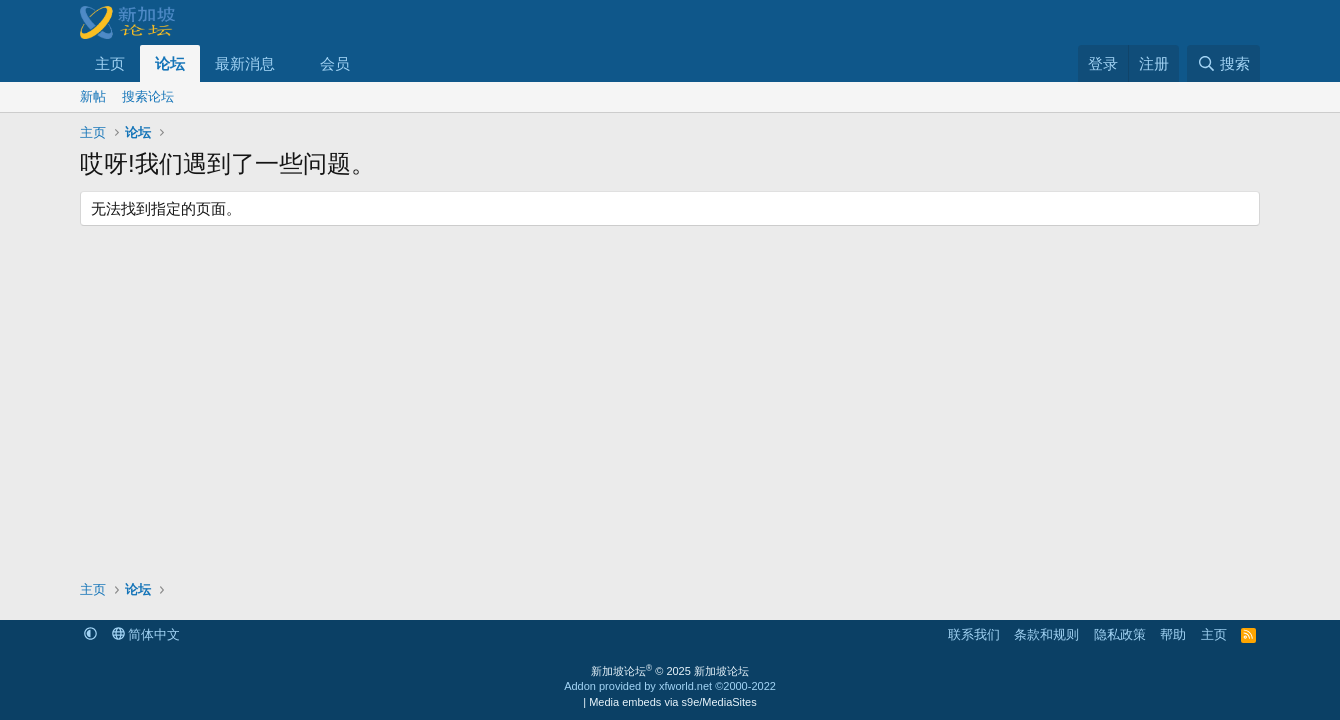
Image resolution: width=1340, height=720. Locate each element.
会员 (335, 63)
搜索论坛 (148, 96)
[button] (291, 63)
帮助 (1173, 634)
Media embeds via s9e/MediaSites (673, 702)
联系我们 (974, 634)
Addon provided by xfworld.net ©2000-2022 (670, 686)
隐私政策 (1120, 634)
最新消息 (245, 63)
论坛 (170, 63)
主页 (110, 63)
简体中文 (146, 634)
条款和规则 (1046, 634)
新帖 (93, 96)
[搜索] (1223, 63)
